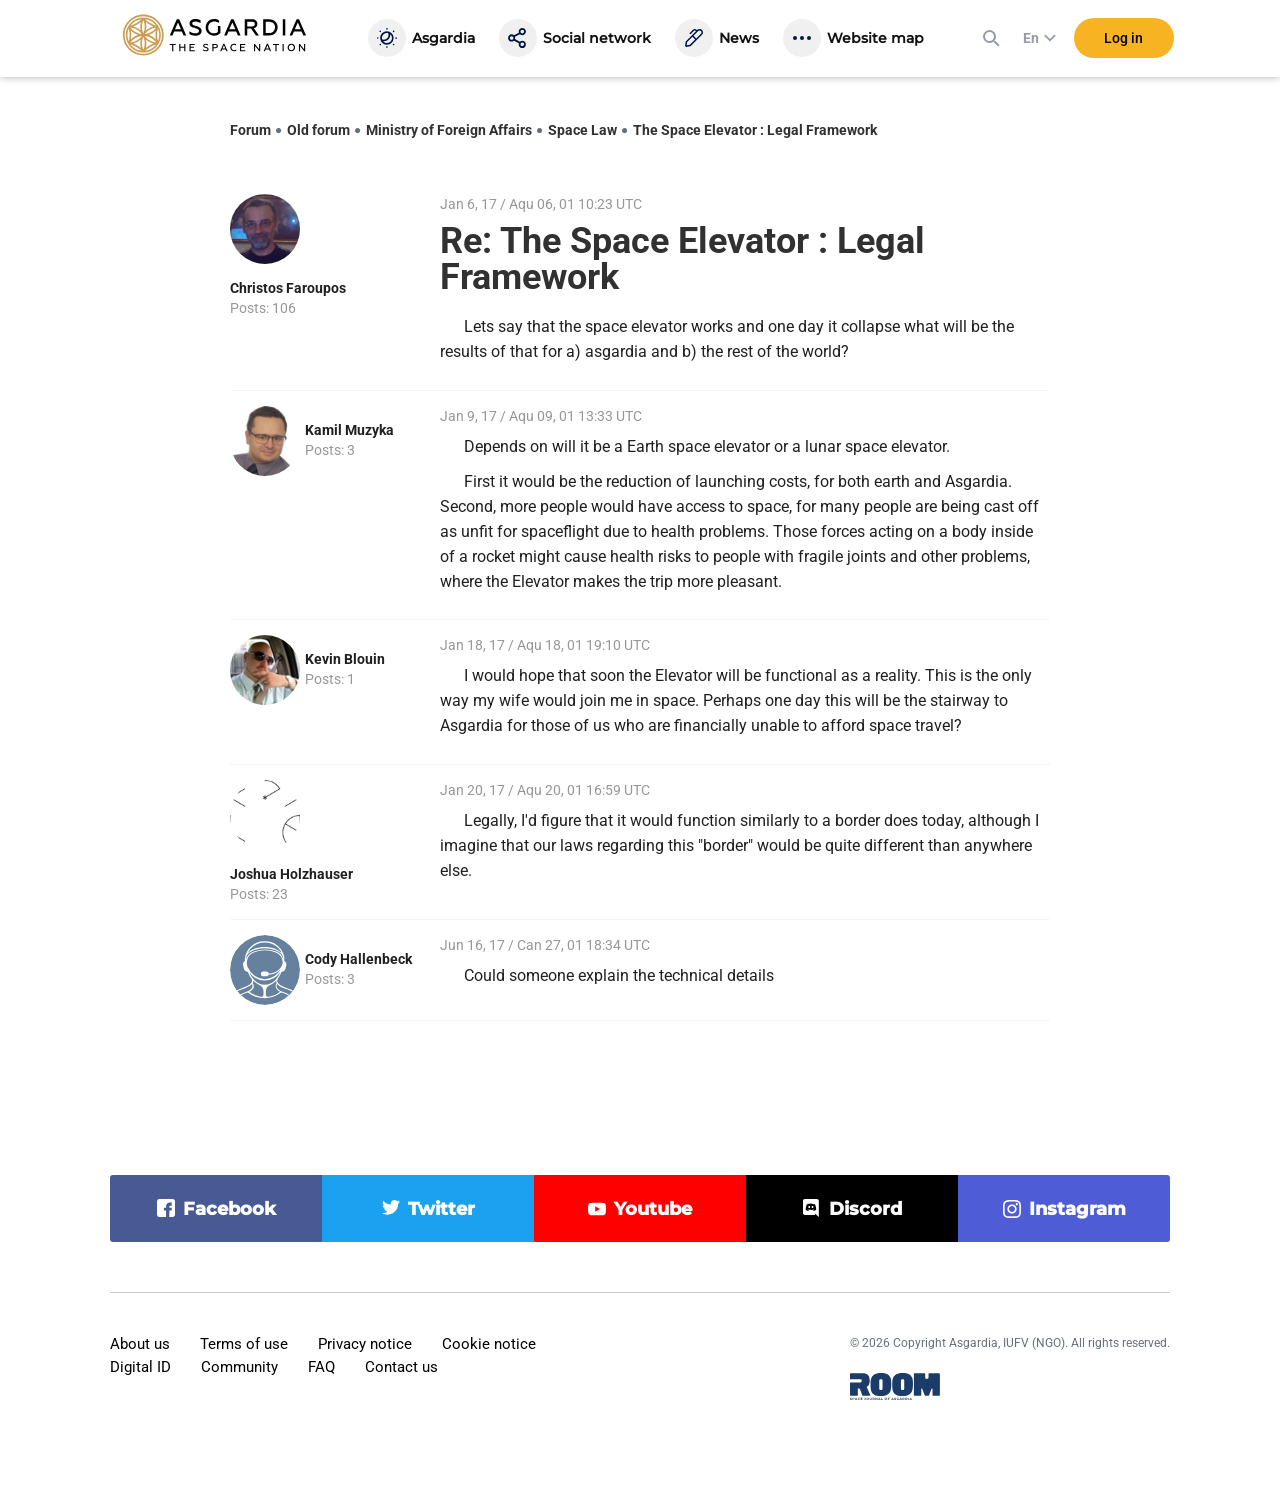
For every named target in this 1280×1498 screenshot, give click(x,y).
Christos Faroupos (288, 288)
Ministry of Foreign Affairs (449, 130)
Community (239, 1367)
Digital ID (140, 1367)
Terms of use (244, 1344)
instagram (1077, 1209)
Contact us (401, 1367)
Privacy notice (365, 1344)
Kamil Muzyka (349, 430)
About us (140, 1344)
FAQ (321, 1367)
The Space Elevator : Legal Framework (755, 130)
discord (865, 1209)
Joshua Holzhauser (291, 874)
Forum (250, 130)
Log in (1123, 39)
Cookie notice (489, 1344)
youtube (653, 1209)
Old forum (318, 130)
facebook (229, 1209)
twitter (441, 1209)
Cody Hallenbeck (358, 959)
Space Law (582, 130)
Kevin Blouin (345, 659)
